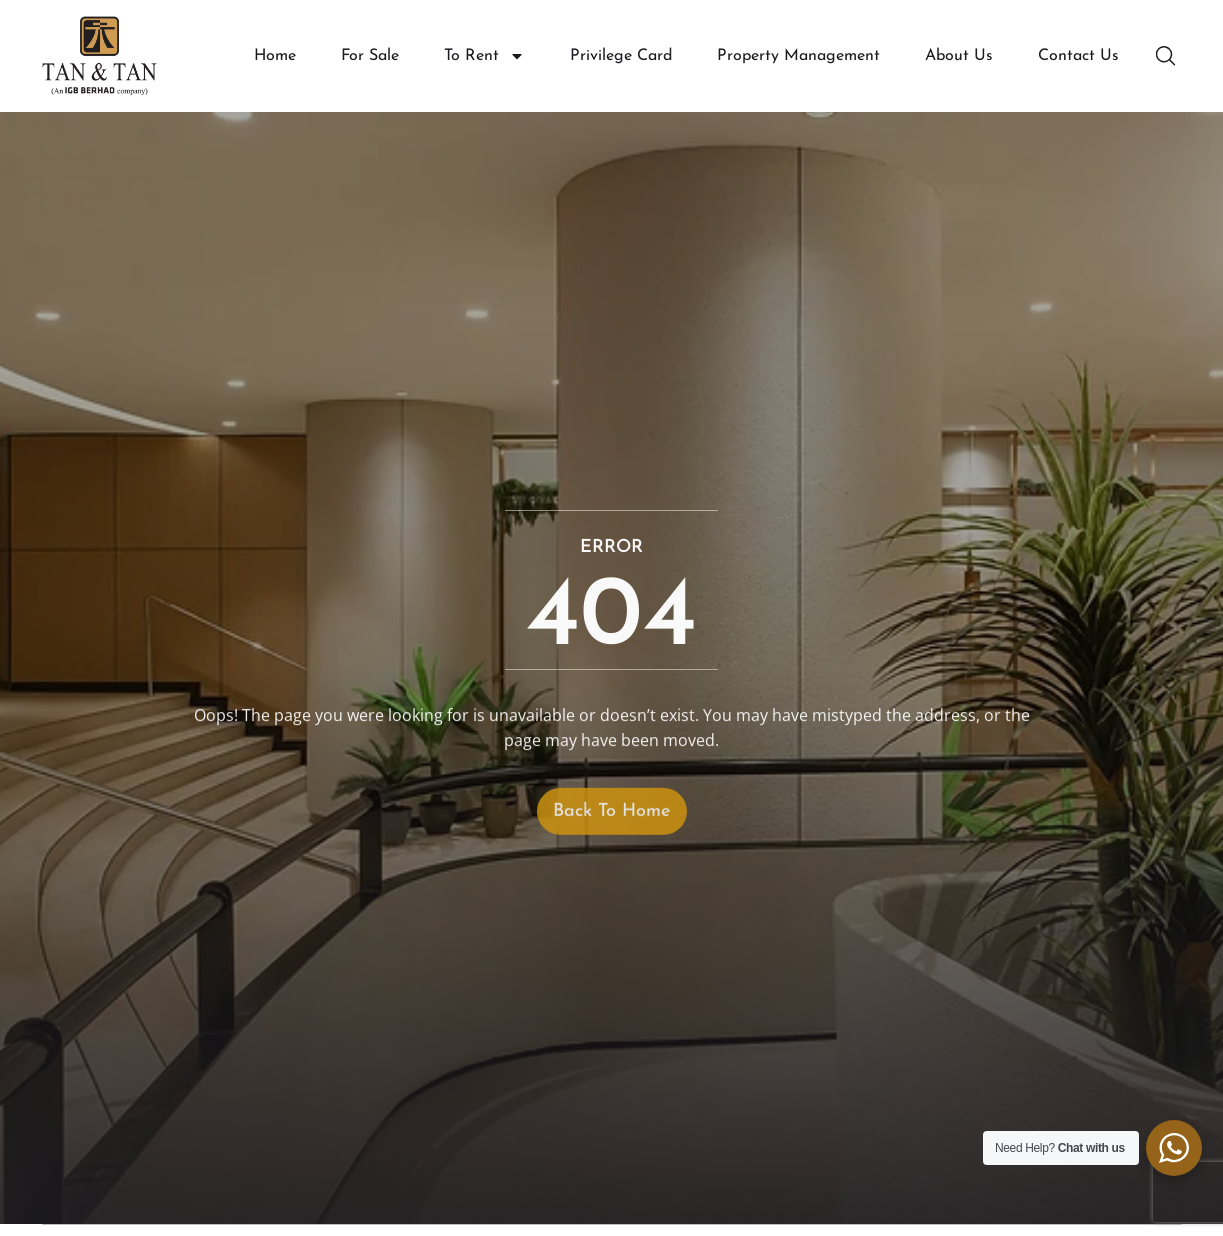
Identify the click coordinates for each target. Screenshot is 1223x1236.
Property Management (798, 56)
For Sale (370, 56)
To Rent (484, 56)
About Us (959, 56)
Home (275, 56)
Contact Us (1078, 56)
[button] (1168, 56)
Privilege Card (621, 56)
